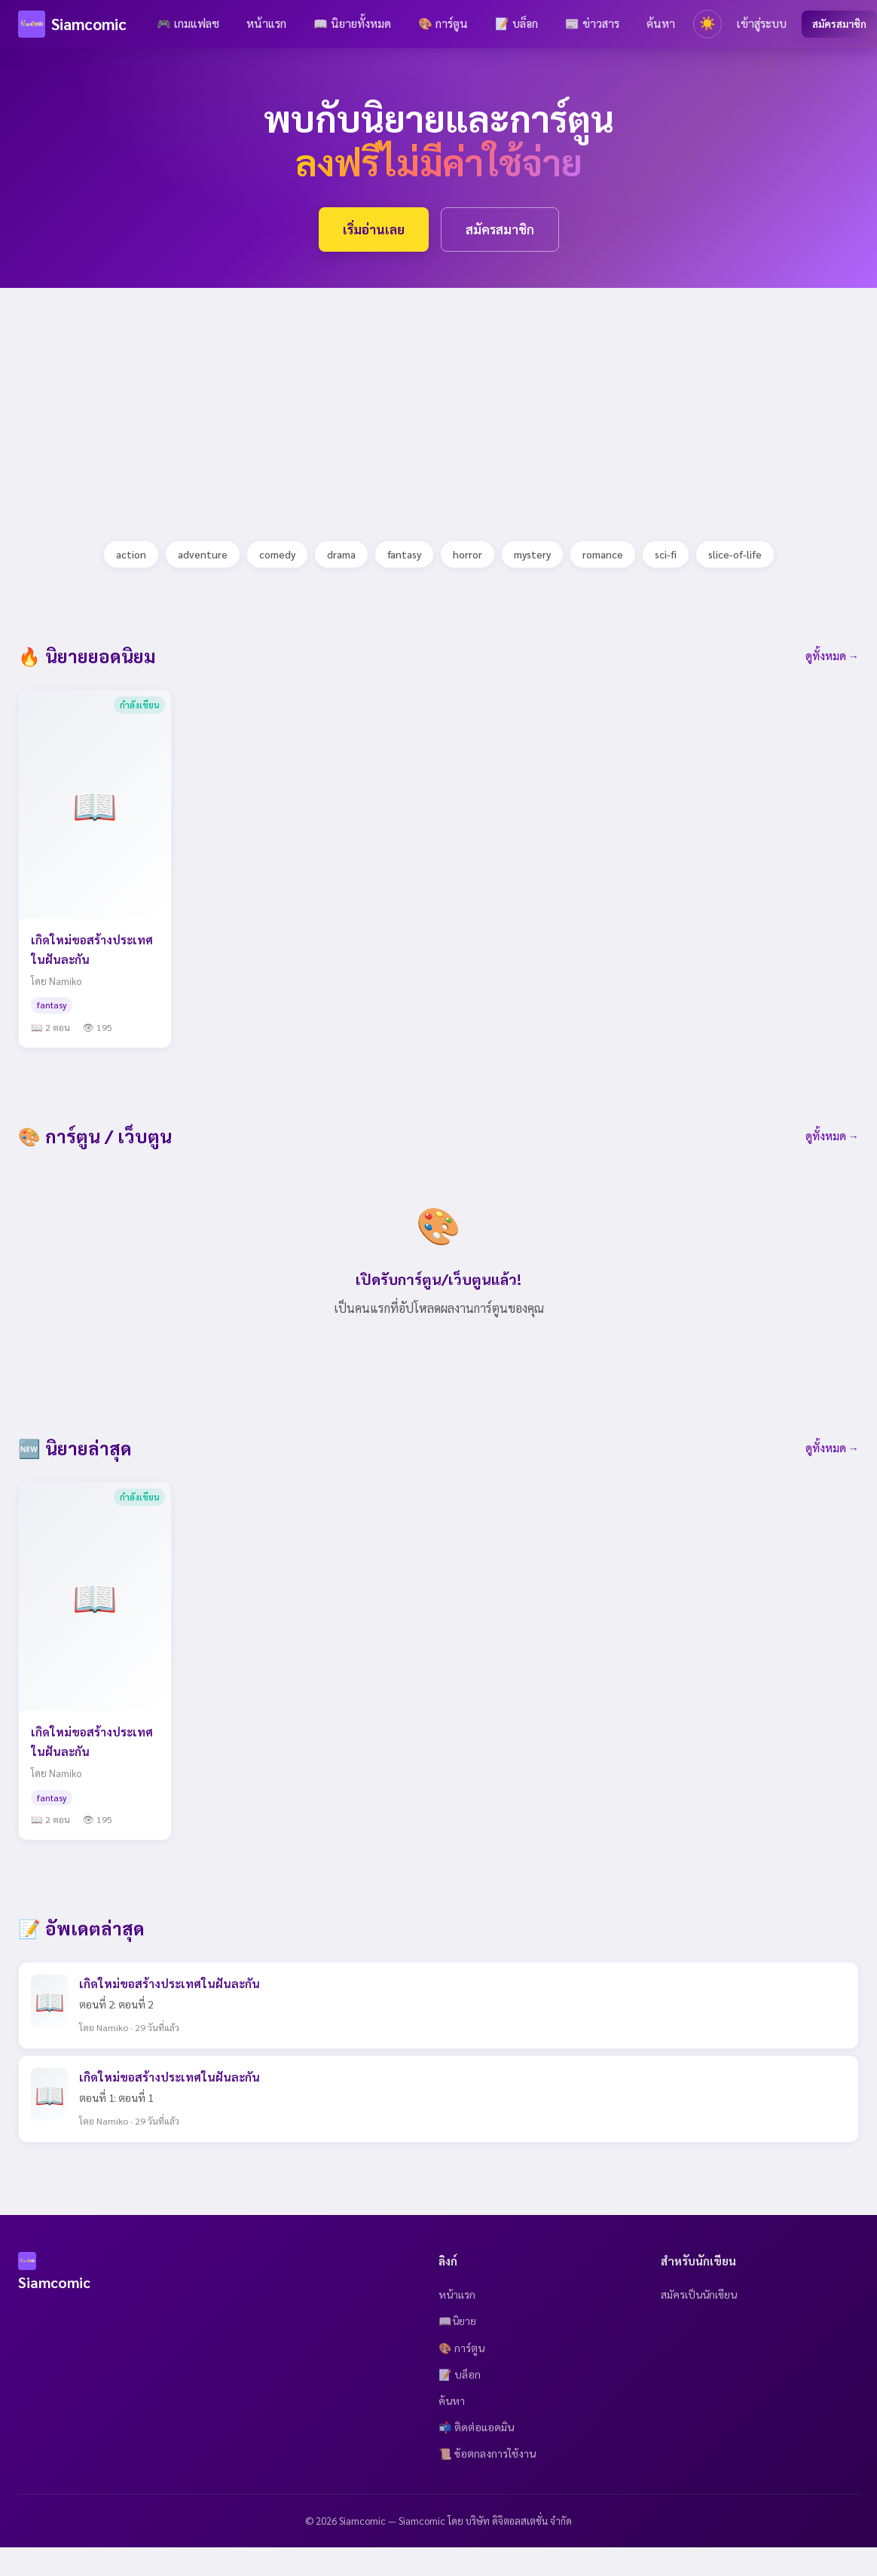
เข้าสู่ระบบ (762, 23)
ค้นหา (660, 23)
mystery (532, 554)
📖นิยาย (457, 2320)
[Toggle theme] (707, 24)
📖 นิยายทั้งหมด (352, 23)
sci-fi (666, 554)
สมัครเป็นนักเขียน (699, 2294)
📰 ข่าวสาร (592, 23)
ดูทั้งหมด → (832, 655)
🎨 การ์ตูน (443, 23)
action (131, 554)
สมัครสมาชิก (839, 23)
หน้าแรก (266, 23)
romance (602, 554)
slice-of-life (735, 554)
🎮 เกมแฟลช (188, 23)
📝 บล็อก (516, 23)
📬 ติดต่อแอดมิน (476, 2427)
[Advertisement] (349, 393)
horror (467, 554)
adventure (203, 554)
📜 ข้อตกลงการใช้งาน (487, 2453)
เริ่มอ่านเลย (374, 229)
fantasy (404, 554)
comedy (277, 554)
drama (341, 554)
